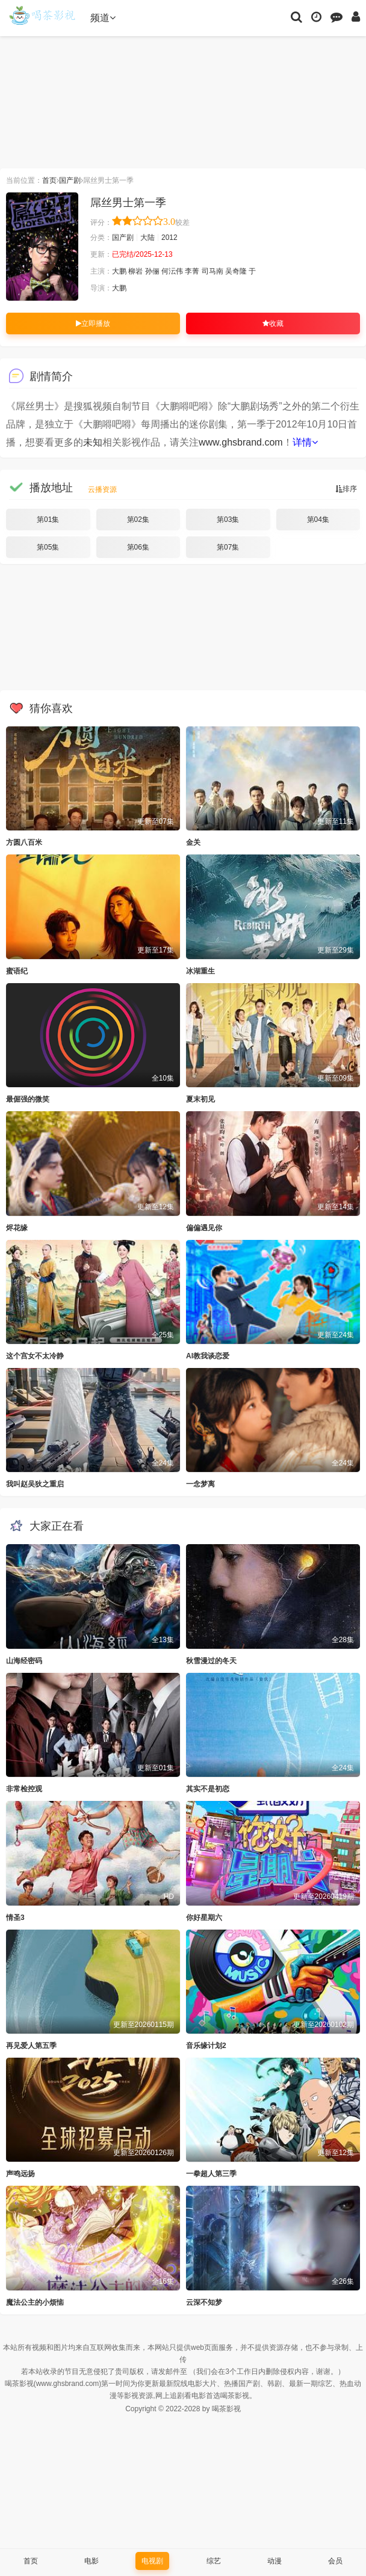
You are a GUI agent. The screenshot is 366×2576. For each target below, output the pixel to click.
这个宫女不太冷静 (35, 1356)
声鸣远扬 (20, 2174)
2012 (169, 237)
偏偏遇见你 (204, 1228)
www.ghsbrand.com (241, 442)
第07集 (228, 547)
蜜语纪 (17, 971)
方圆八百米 (24, 842)
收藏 (273, 323)
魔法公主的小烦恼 (35, 2302)
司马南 (212, 271)
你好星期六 (204, 1917)
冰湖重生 (200, 971)
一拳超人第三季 (211, 2174)
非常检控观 (24, 1789)
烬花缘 (17, 1228)
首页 (49, 180)
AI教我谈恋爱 (207, 1356)
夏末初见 (200, 1099)
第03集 (228, 519)
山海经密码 (24, 1661)
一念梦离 (200, 1484)
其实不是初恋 (207, 1789)
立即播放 (93, 323)
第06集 (138, 547)
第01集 (48, 519)
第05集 (48, 547)
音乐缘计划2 (206, 2045)
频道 (103, 18)
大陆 (147, 237)
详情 (305, 442)
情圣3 (15, 1917)
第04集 (318, 519)
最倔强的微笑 (27, 1099)
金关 (193, 842)
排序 (346, 489)
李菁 (192, 271)
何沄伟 (172, 271)
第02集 (138, 519)
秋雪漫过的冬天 (211, 1661)
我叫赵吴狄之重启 (35, 1484)
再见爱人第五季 (31, 2045)
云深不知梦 (204, 2302)
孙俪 (152, 271)
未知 (92, 442)
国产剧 (70, 180)
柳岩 (135, 271)
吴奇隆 (236, 271)
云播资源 (102, 489)
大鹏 (119, 271)
